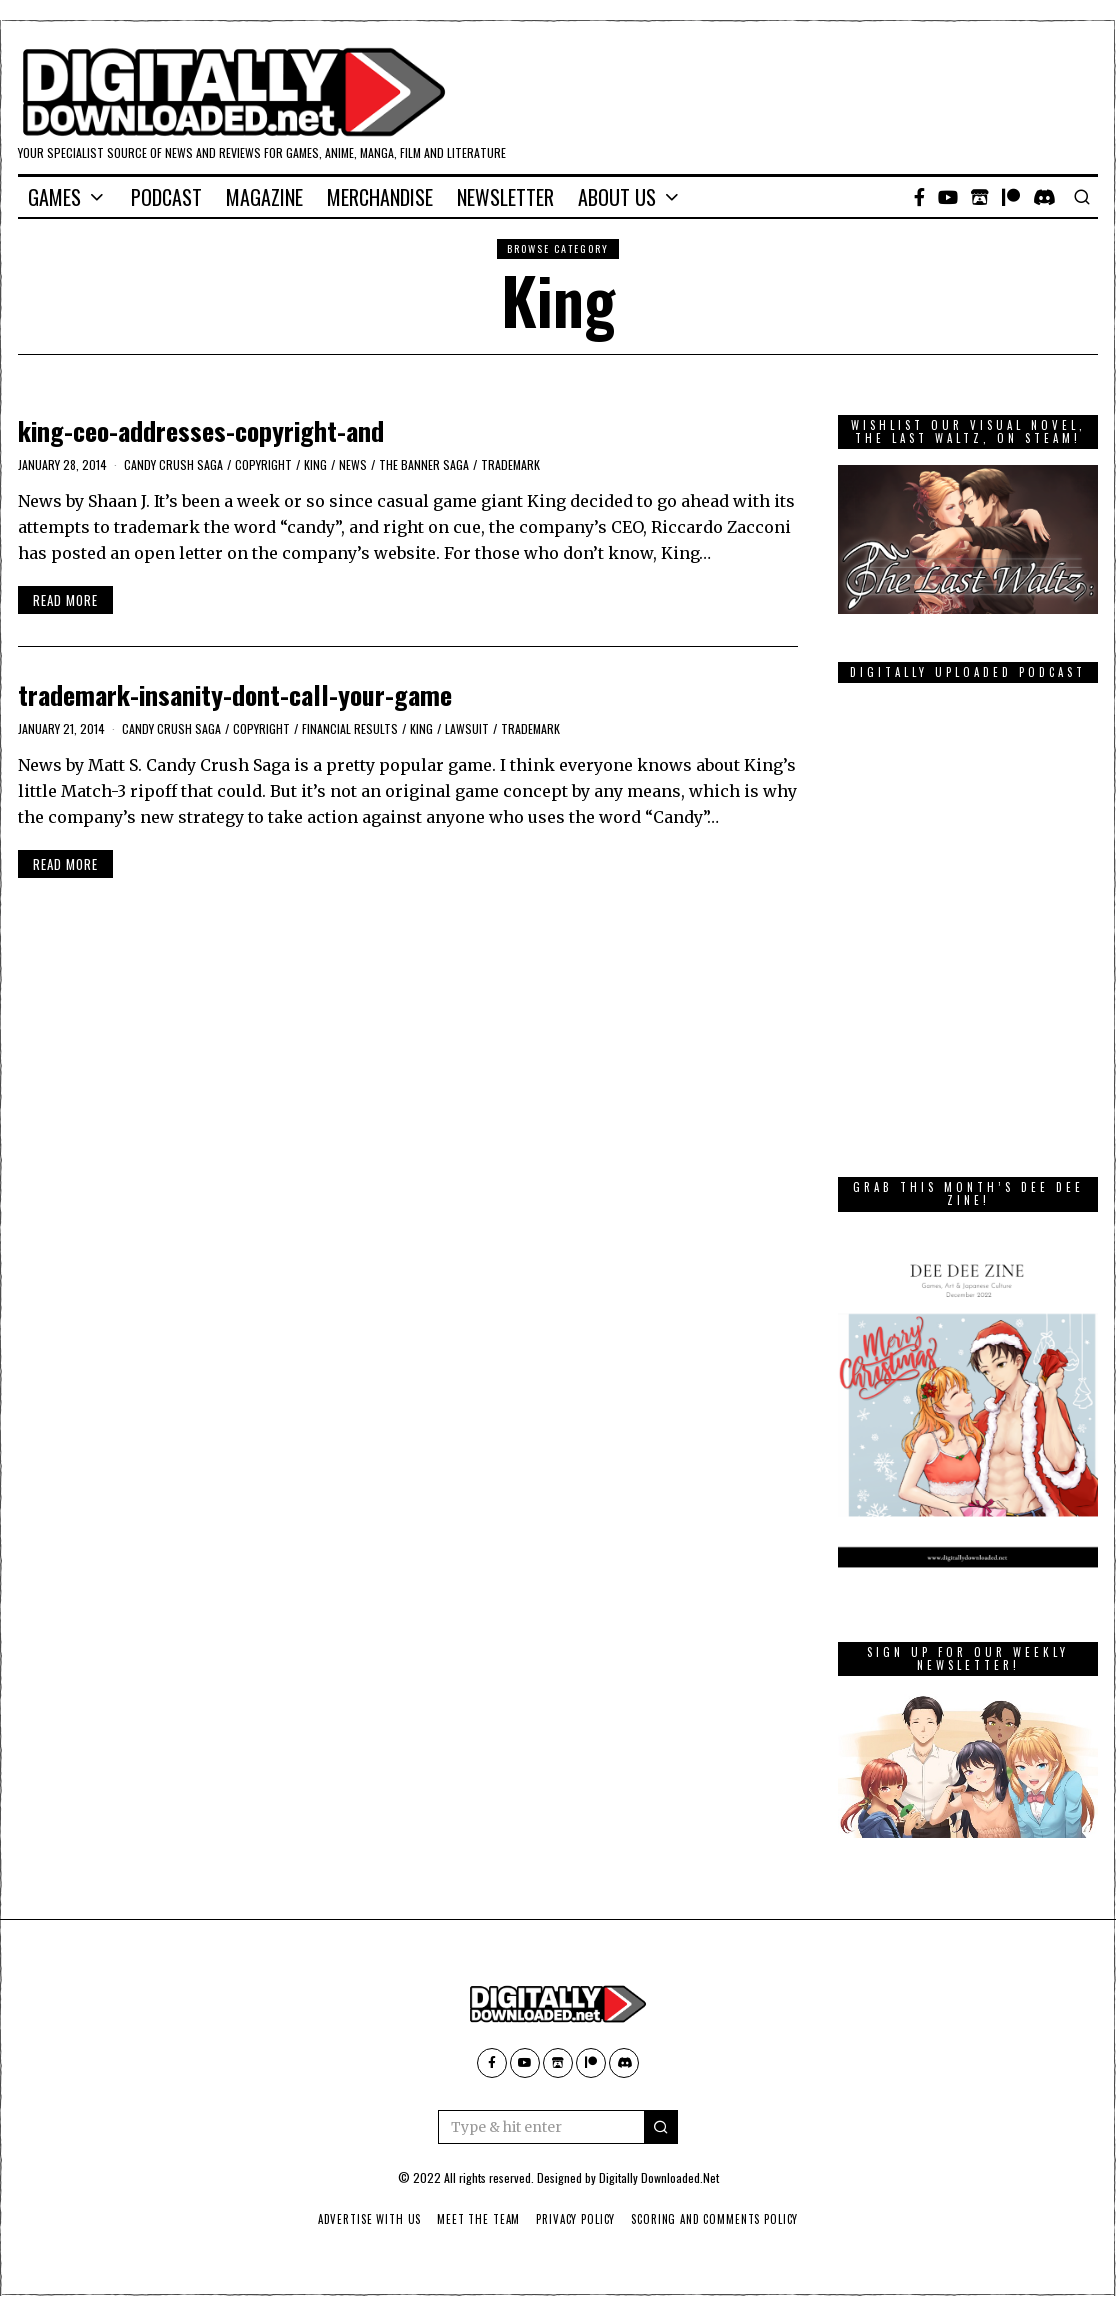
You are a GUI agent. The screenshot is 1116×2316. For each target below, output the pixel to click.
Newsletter (505, 197)
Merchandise (380, 197)
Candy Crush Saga (173, 464)
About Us (617, 197)
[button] (661, 2127)
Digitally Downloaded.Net (659, 2177)
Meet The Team (477, 2219)
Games (54, 197)
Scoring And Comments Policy (718, 2219)
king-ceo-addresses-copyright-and (201, 430)
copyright (263, 464)
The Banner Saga (424, 464)
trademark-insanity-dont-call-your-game (235, 694)
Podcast (166, 197)
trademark (510, 464)
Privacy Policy (576, 2219)
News (353, 464)
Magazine (264, 197)
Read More (65, 600)
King (315, 464)
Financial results (350, 728)
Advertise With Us (366, 2219)
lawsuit (467, 728)
